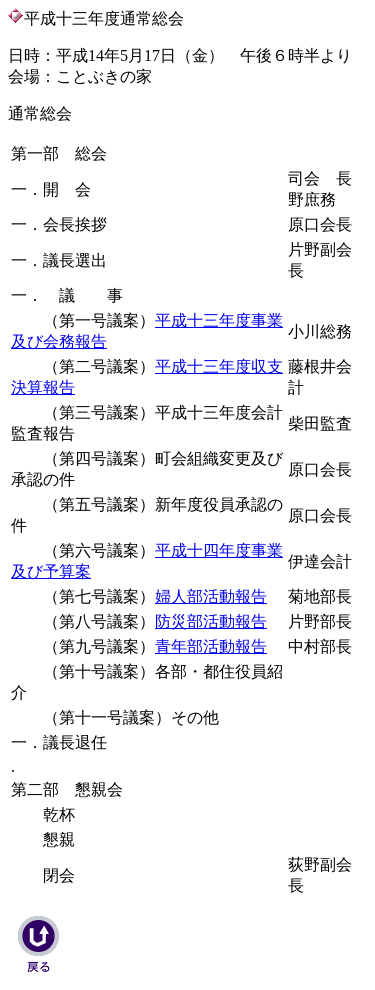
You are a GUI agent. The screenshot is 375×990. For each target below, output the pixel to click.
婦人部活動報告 (211, 596)
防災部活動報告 (211, 621)
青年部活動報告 (211, 646)
